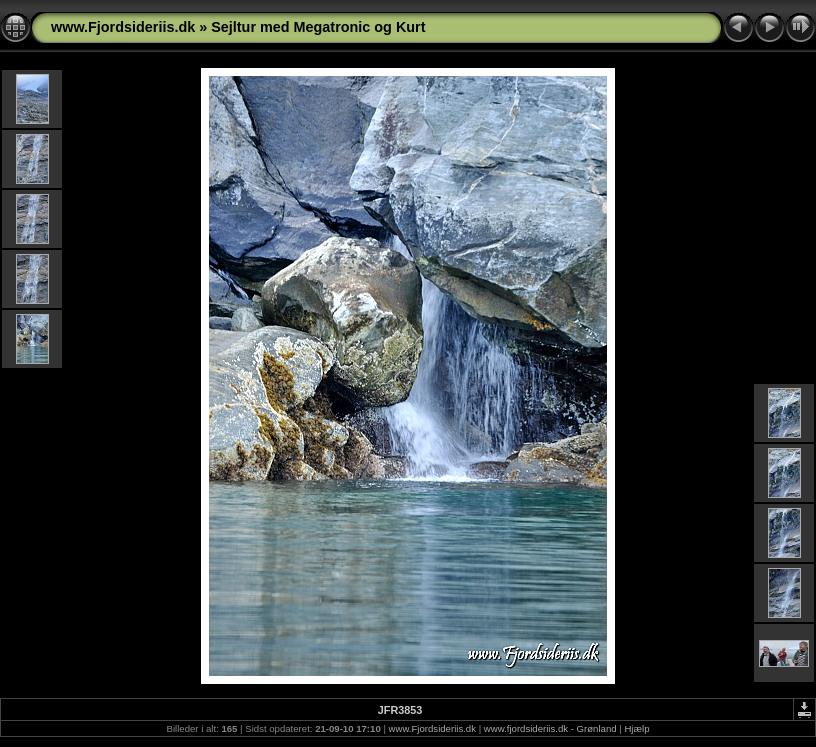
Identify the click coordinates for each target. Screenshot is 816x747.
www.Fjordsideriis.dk (123, 27)
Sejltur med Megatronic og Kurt (318, 27)
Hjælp (636, 728)
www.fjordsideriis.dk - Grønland (550, 728)
